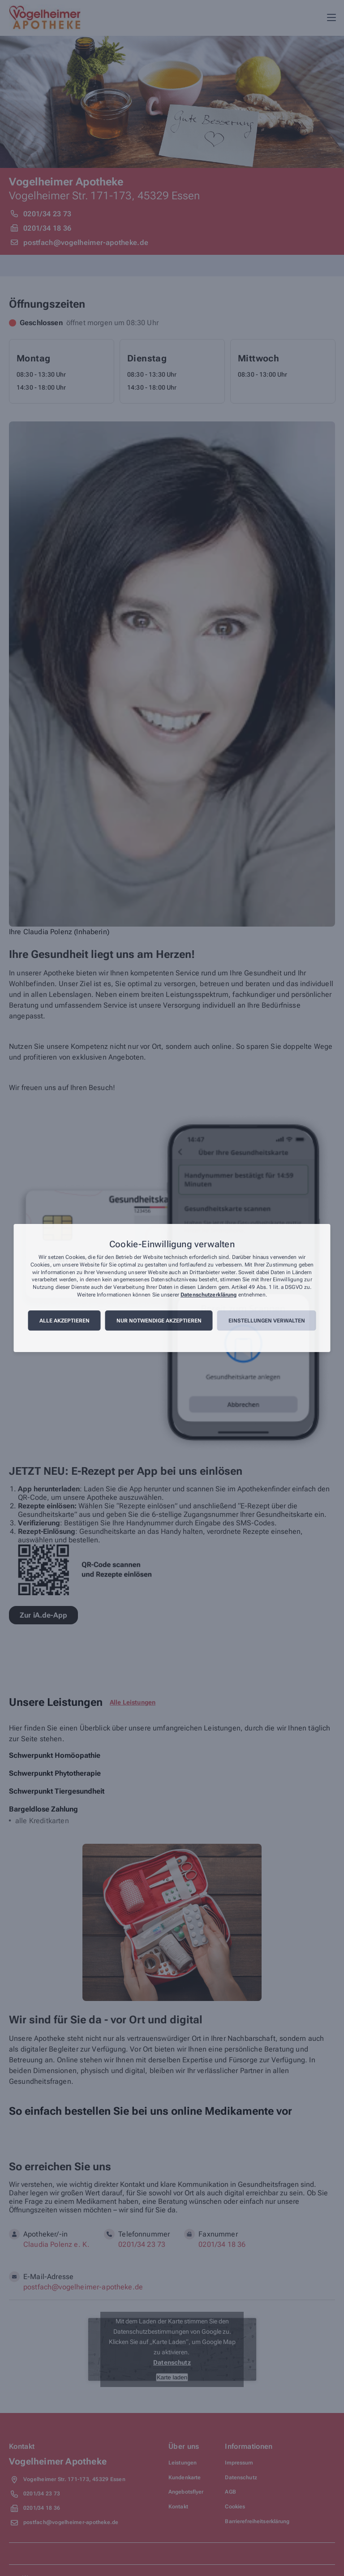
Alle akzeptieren (64, 1321)
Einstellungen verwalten (266, 1321)
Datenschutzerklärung (208, 1295)
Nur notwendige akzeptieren (159, 1321)
